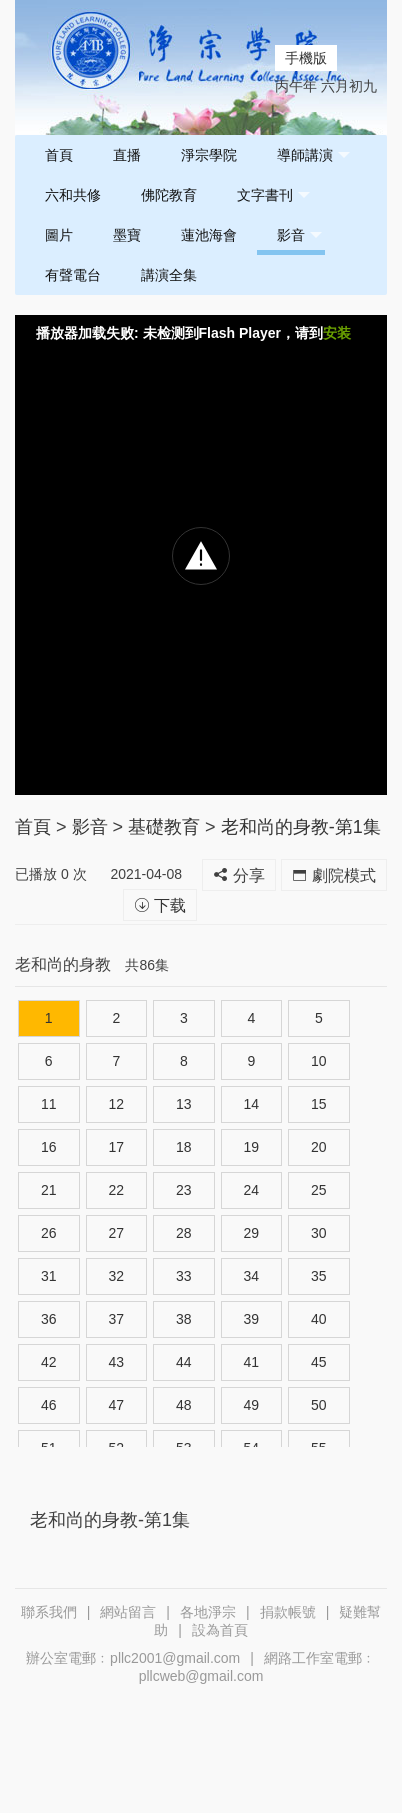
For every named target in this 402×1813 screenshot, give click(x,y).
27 (116, 1233)
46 (49, 1405)
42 (49, 1362)
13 (184, 1104)
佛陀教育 (169, 195)
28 (184, 1233)
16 (49, 1147)
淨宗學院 (209, 155)
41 (252, 1362)
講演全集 (169, 275)
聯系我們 (49, 1612)
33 (184, 1276)
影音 (299, 235)
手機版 (306, 58)
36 (49, 1319)
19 (252, 1147)
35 (319, 1276)
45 (319, 1362)
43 (116, 1362)
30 (319, 1233)
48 (184, 1405)
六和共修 (73, 195)
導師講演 (313, 155)
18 (184, 1147)
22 (116, 1190)
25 (319, 1190)
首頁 (59, 155)
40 (319, 1319)
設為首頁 (220, 1630)
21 (49, 1190)
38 (184, 1319)
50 (319, 1405)
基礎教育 (164, 827)
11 (49, 1104)
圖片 (59, 235)
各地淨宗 (208, 1612)
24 (252, 1190)
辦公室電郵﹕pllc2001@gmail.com (133, 1658)
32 (116, 1276)
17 (116, 1147)
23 (184, 1190)
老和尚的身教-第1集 (301, 827)
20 (319, 1147)
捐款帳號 (288, 1612)
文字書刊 (273, 195)
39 (252, 1319)
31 (49, 1276)
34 (252, 1276)
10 (319, 1061)
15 (319, 1104)
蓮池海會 (209, 235)
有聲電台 (73, 275)
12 (116, 1104)
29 (252, 1233)
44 (184, 1362)
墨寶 (127, 235)
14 (252, 1104)
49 (252, 1405)
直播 (127, 155)
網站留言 (128, 1612)
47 (116, 1405)
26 (49, 1233)
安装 (337, 333)
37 (116, 1319)
